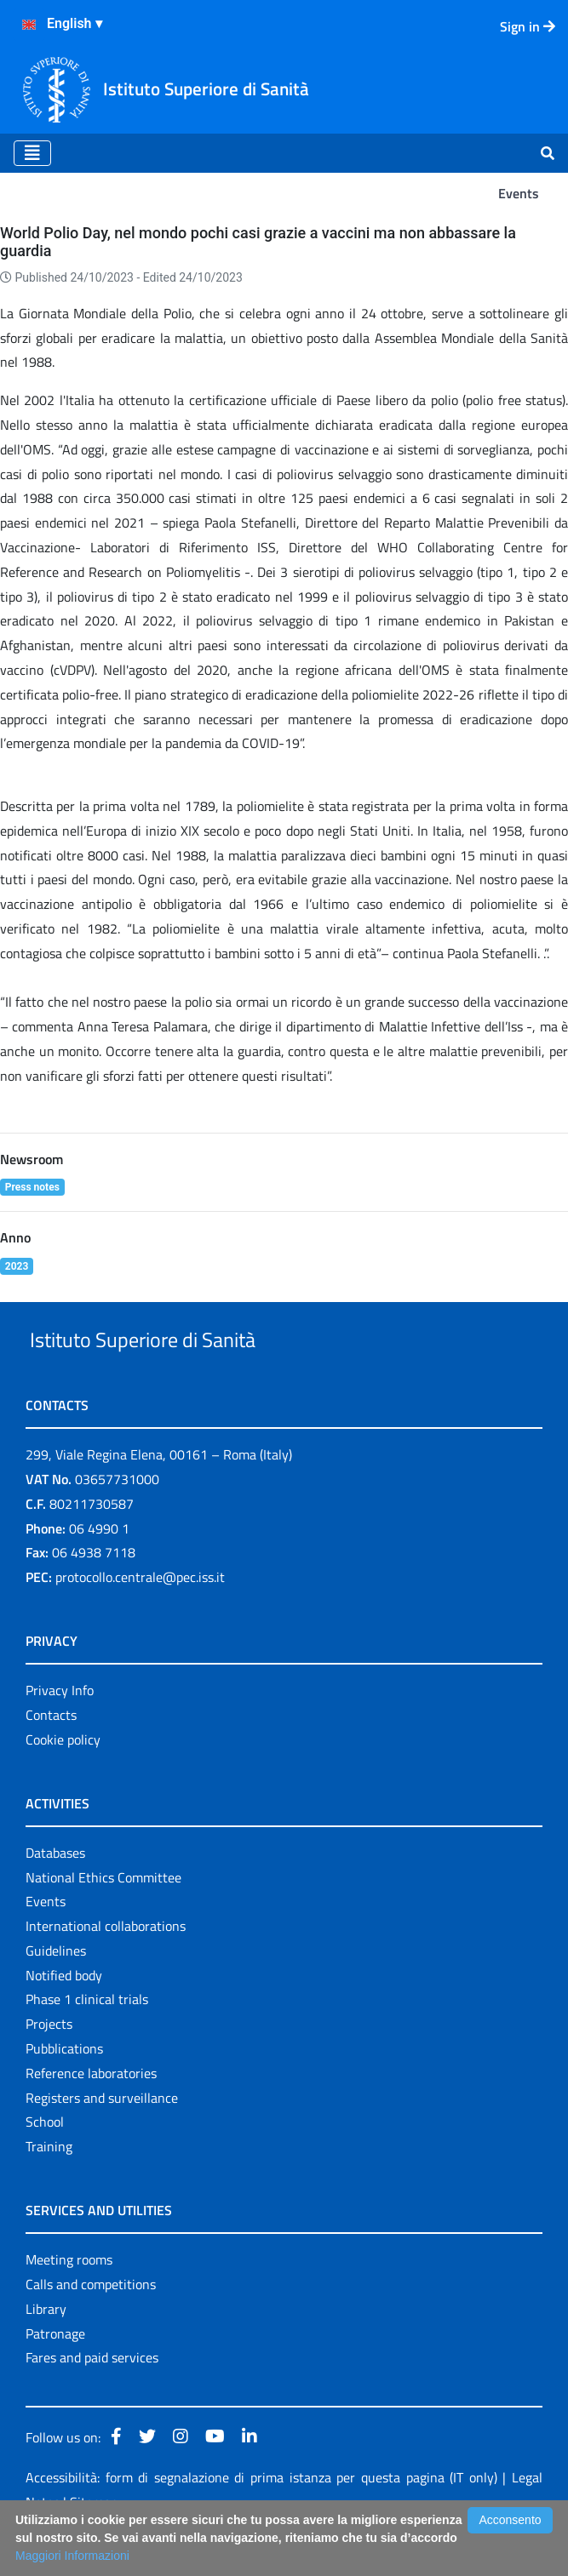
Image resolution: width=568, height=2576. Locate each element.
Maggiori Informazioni (72, 2555)
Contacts (51, 1754)
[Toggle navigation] (32, 153)
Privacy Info (60, 1729)
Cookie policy (63, 1778)
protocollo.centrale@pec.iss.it (140, 1616)
